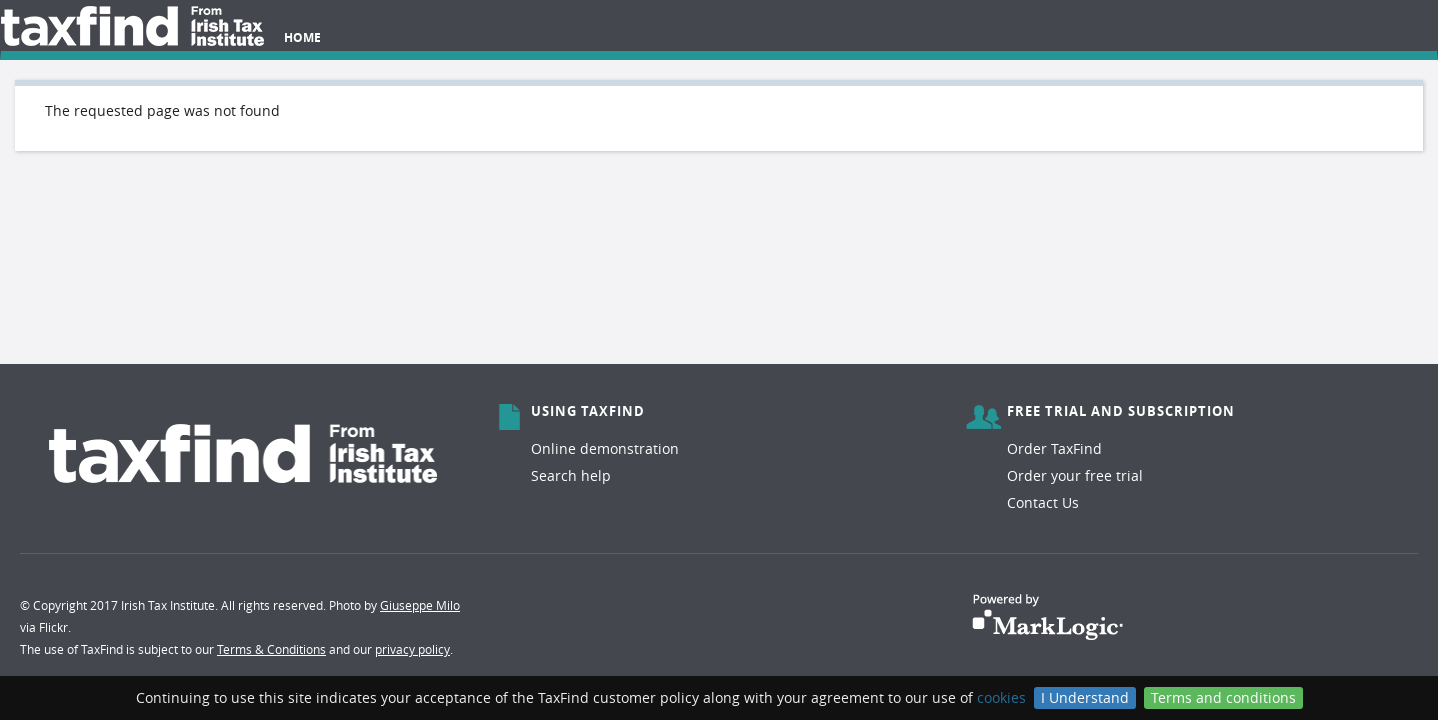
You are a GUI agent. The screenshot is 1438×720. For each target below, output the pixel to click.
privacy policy (412, 649)
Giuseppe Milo (420, 605)
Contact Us (1043, 502)
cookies (1001, 697)
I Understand (1085, 697)
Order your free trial (1075, 475)
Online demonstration (605, 448)
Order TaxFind (1054, 448)
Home (302, 37)
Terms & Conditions (271, 649)
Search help (571, 475)
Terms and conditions (1223, 697)
